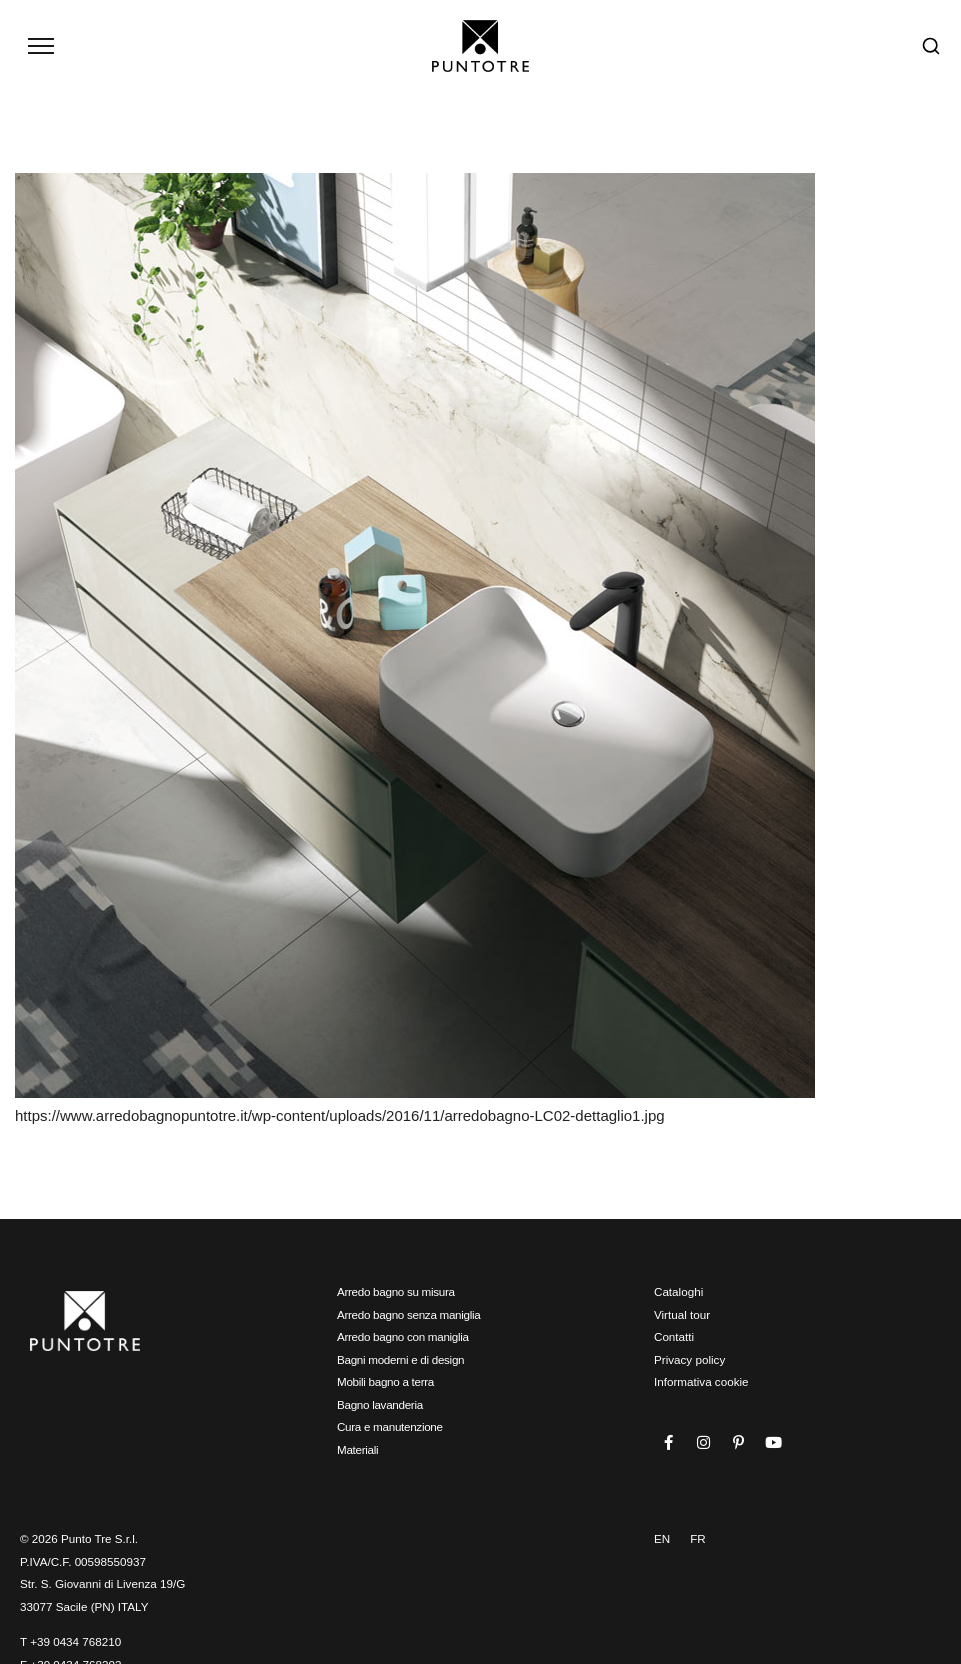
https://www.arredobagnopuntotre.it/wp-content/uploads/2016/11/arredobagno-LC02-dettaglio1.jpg (340, 1114)
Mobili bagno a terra (385, 1380)
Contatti (674, 1335)
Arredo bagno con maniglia (403, 1335)
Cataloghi (678, 1290)
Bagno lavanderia (380, 1403)
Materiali (357, 1448)
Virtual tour (682, 1313)
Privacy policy (689, 1358)
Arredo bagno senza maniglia (409, 1313)
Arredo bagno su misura (396, 1290)
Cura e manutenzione (390, 1425)
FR (698, 1537)
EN (662, 1537)
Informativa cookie (701, 1380)
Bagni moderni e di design (400, 1358)
